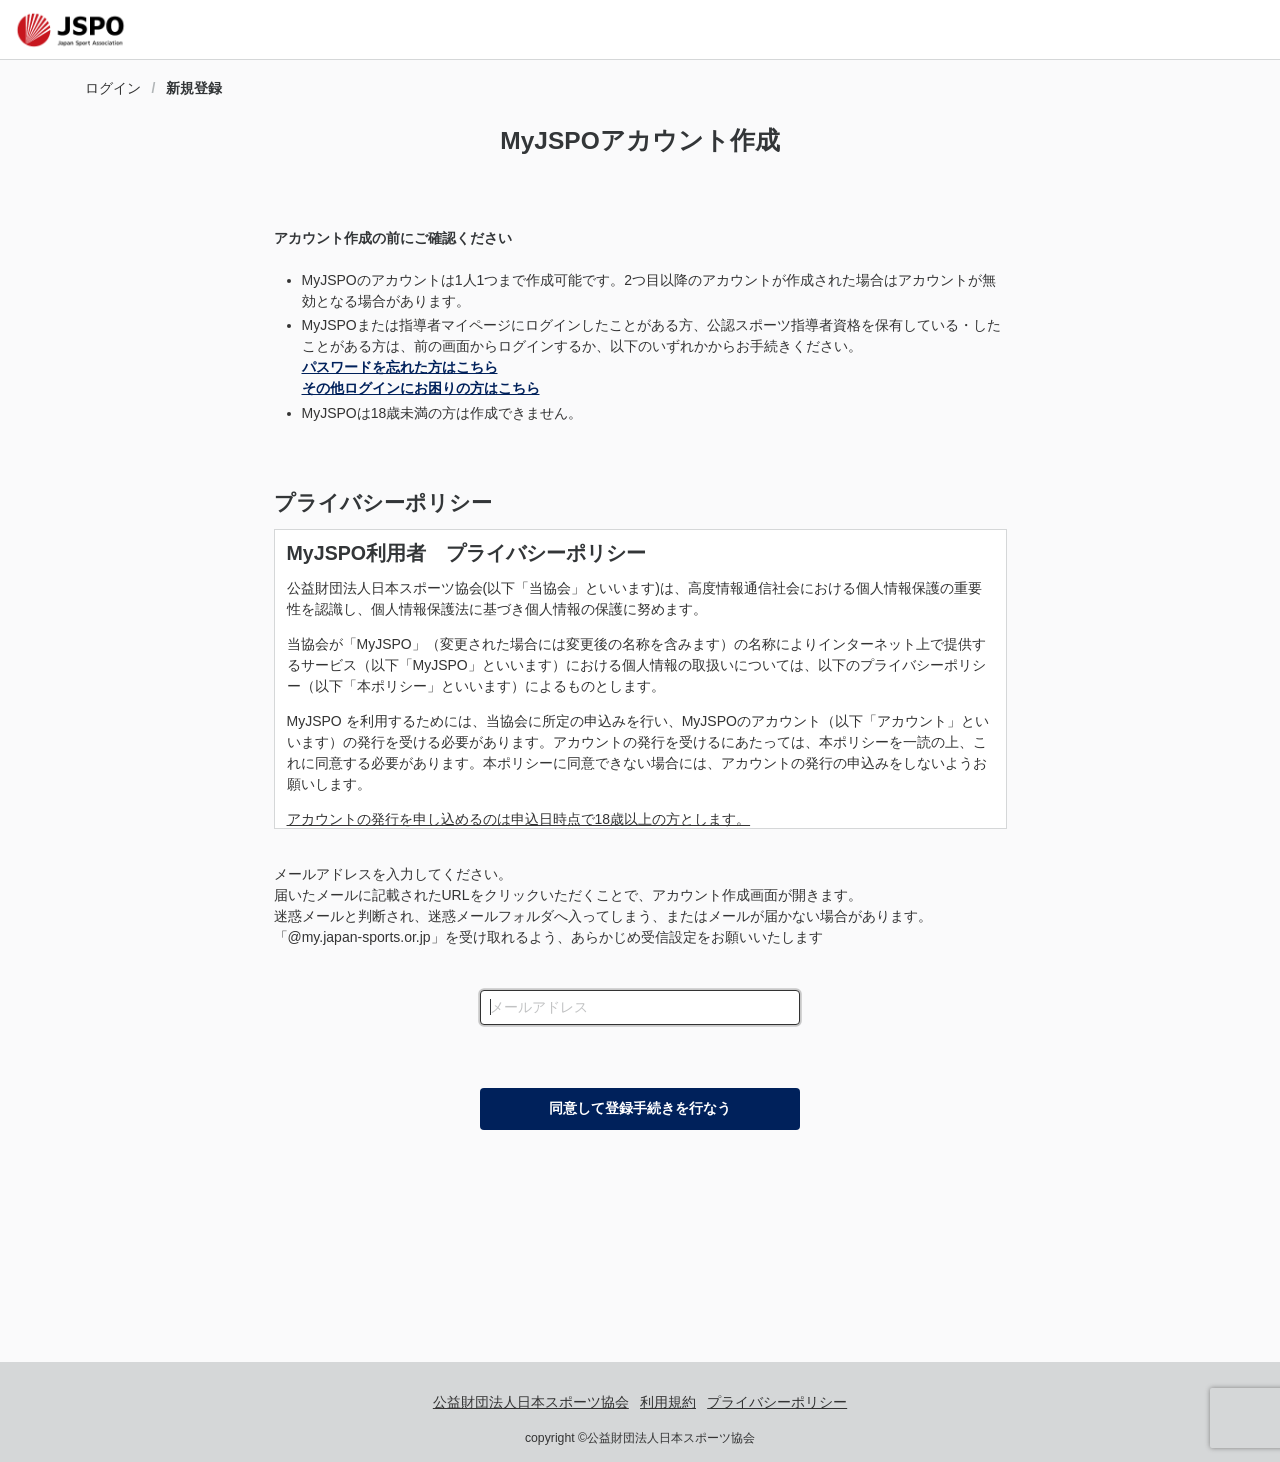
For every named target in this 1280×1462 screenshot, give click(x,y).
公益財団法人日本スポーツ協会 (531, 1402)
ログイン (113, 88)
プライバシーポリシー (383, 502)
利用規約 (668, 1402)
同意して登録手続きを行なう (640, 1108)
